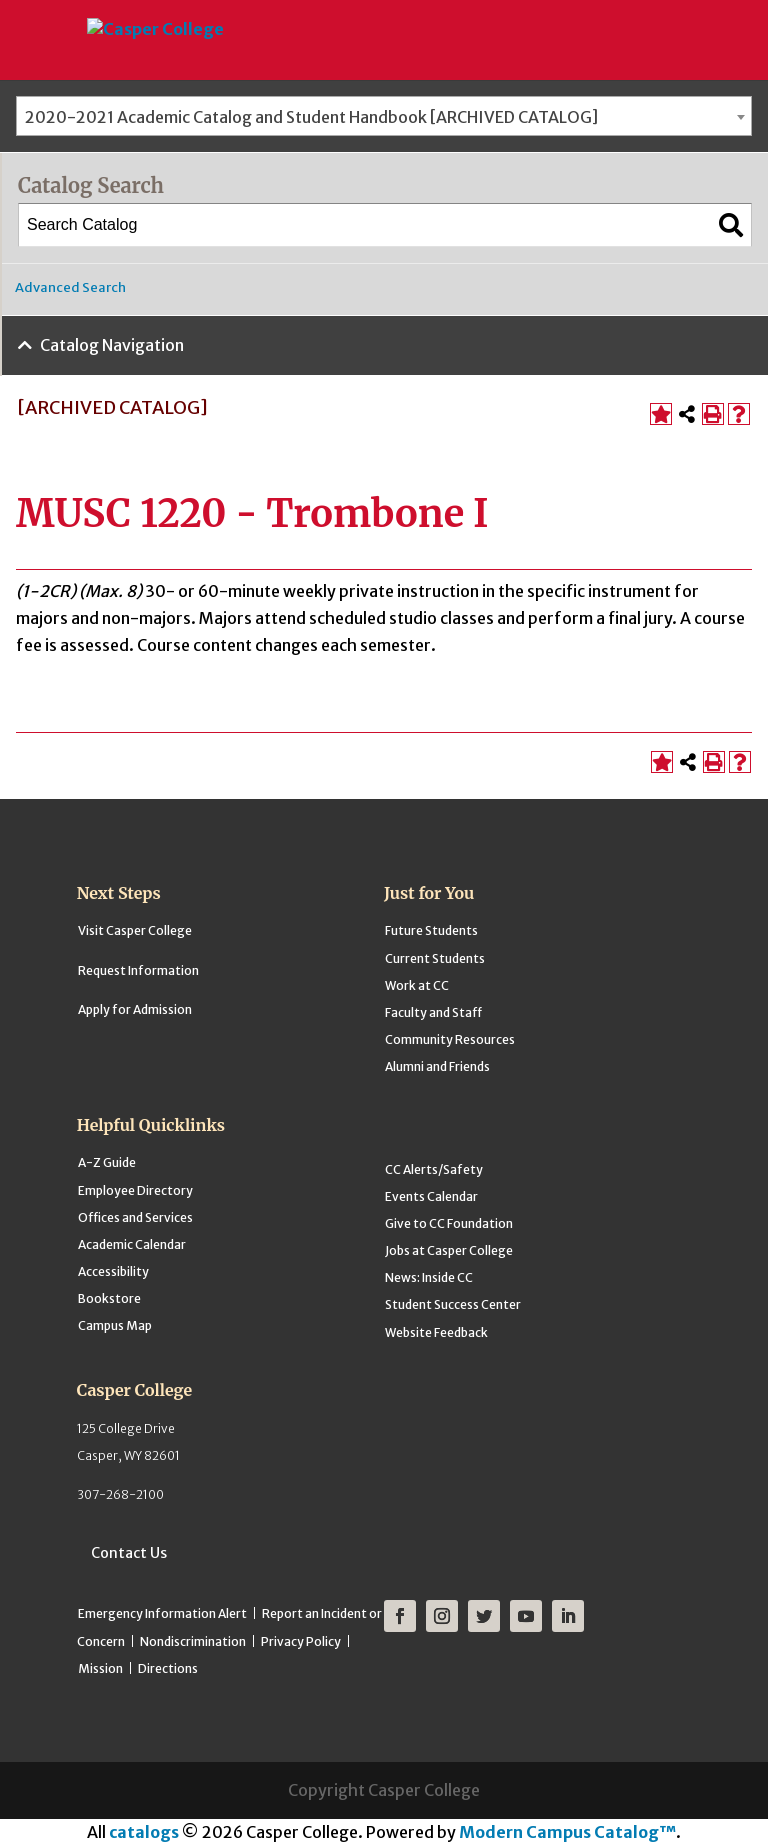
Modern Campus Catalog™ (567, 1832)
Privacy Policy (301, 1641)
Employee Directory (135, 1190)
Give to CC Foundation (449, 1223)
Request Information (138, 970)
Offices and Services (135, 1217)
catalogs (144, 1832)
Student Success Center (453, 1304)
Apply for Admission (135, 1009)
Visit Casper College (135, 930)
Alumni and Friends (437, 1066)
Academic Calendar (132, 1244)
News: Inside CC (429, 1277)
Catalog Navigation (112, 345)
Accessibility (113, 1271)
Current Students (435, 958)
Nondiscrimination (193, 1641)
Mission (100, 1668)
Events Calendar (431, 1196)
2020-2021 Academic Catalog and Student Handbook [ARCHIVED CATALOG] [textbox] (311, 117)
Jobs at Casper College (449, 1250)
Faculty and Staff (433, 1012)
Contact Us (129, 1553)
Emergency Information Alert (162, 1613)
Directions (168, 1668)
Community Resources (450, 1039)
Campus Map (115, 1325)
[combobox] (384, 116)
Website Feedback (436, 1332)
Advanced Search (70, 287)
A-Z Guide (107, 1162)
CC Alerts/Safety (434, 1169)
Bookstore (109, 1298)
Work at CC (417, 985)
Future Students (431, 930)
